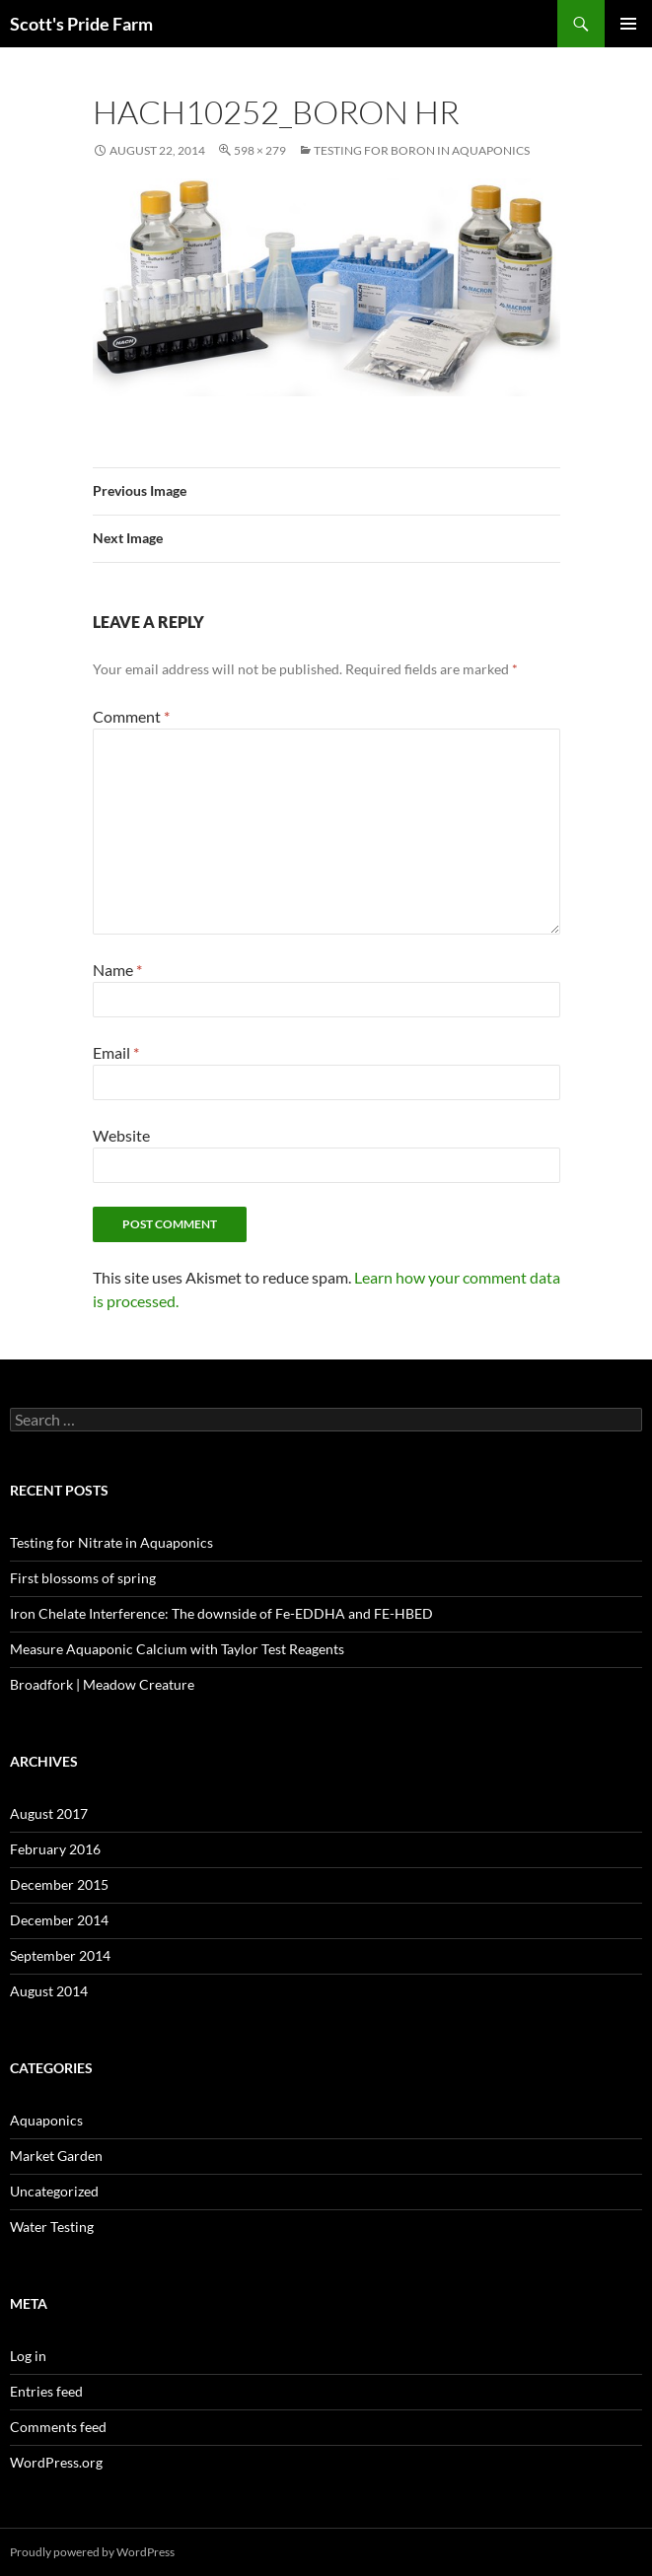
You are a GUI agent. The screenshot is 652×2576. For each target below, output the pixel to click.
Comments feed (58, 2426)
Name (117, 969)
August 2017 (49, 1813)
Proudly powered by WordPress (92, 2551)
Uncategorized (54, 2191)
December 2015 (59, 1884)
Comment (131, 716)
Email (116, 1052)
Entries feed (46, 2391)
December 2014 (59, 1920)
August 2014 (49, 1991)
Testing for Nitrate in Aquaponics (111, 1542)
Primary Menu (628, 23)
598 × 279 (260, 150)
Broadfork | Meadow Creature (102, 1684)
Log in (28, 2355)
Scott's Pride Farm (81, 24)
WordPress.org (56, 2462)
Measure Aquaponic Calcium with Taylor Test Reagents (177, 1648)
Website (121, 1135)
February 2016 (55, 1849)
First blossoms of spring (83, 1577)
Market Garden (56, 2155)
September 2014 (60, 1955)
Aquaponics (46, 2120)
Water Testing (52, 2226)
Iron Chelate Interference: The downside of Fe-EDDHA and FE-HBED (221, 1613)
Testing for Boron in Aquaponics (422, 150)
